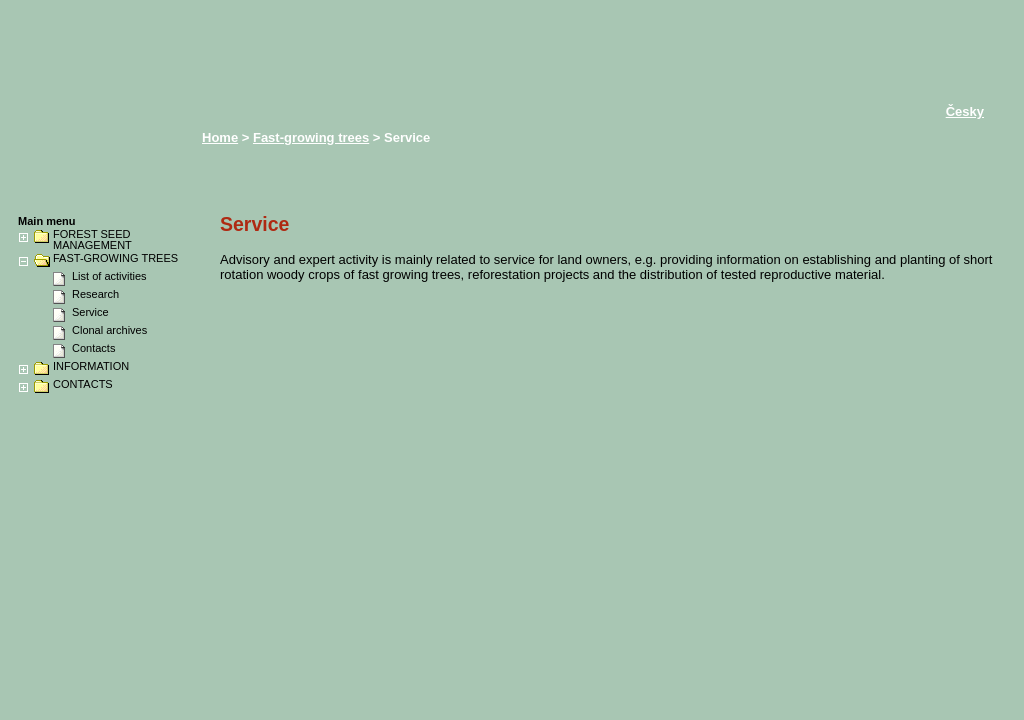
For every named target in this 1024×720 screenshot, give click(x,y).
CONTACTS (83, 384)
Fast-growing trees (311, 137)
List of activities (109, 276)
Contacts (93, 348)
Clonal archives (109, 330)
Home (220, 137)
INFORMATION (91, 366)
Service (90, 312)
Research (95, 294)
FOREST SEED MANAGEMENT (92, 240)
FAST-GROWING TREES (115, 258)
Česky (965, 111)
